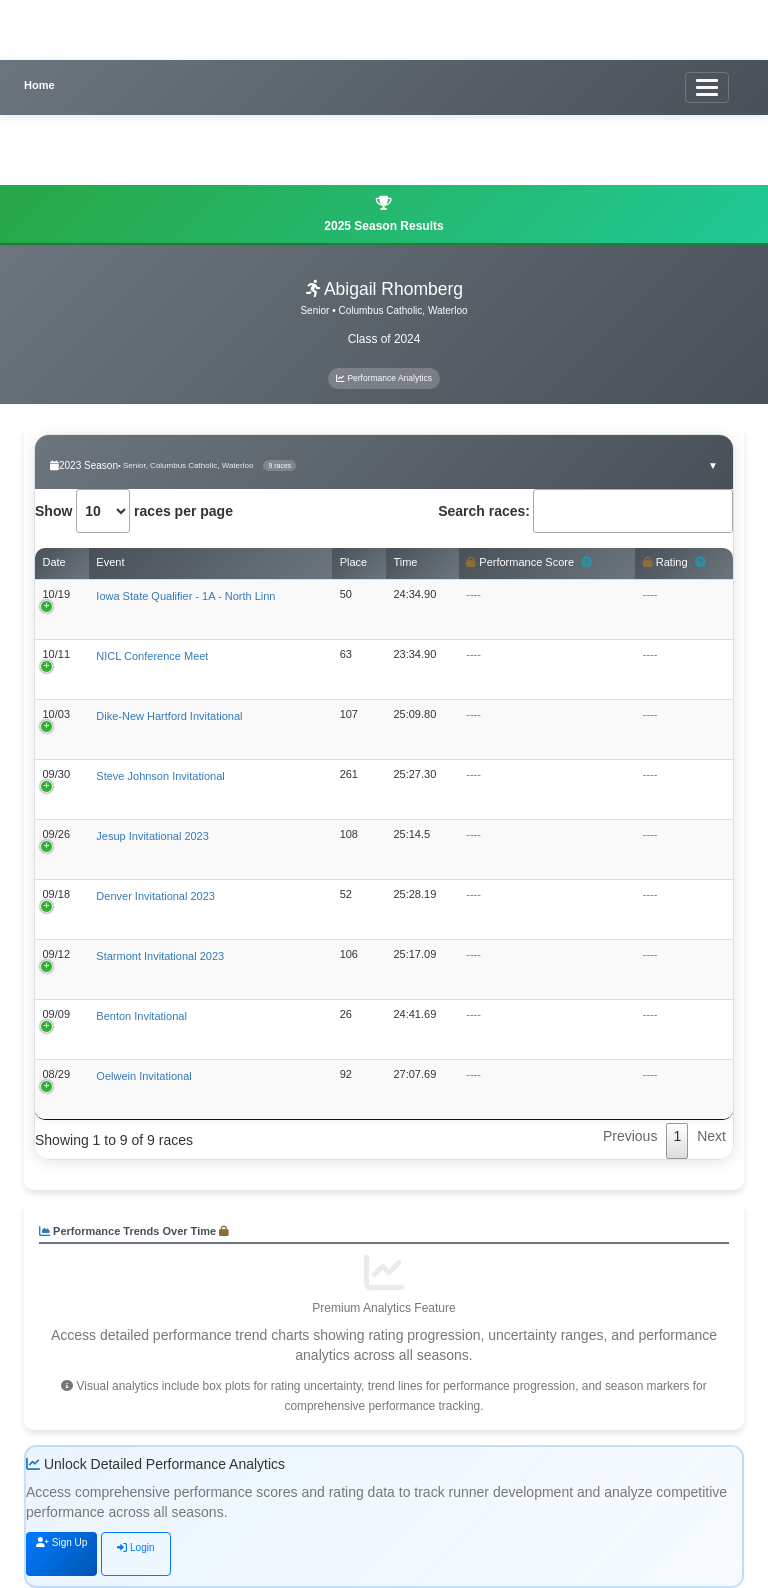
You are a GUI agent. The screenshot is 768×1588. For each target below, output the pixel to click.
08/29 (57, 1074)
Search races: (585, 511)
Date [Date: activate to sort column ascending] (54, 562)
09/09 (57, 1014)
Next (711, 1136)
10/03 (57, 714)
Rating (674, 563)
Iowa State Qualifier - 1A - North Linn (185, 596)
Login (135, 1547)
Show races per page (134, 511)
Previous (630, 1136)
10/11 (57, 654)
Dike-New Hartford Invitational (169, 716)
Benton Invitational (141, 1016)
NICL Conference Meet (152, 656)
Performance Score (529, 563)
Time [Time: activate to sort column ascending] (405, 562)
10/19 (57, 594)
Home (39, 85)
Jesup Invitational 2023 (152, 836)
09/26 (57, 834)
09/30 (57, 774)
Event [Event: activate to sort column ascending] (110, 562)
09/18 (57, 894)
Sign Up (61, 1542)
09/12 (57, 954)
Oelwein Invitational (143, 1076)
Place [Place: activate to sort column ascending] (354, 562)
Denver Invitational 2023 (155, 896)
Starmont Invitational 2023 (160, 956)
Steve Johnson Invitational (160, 776)
